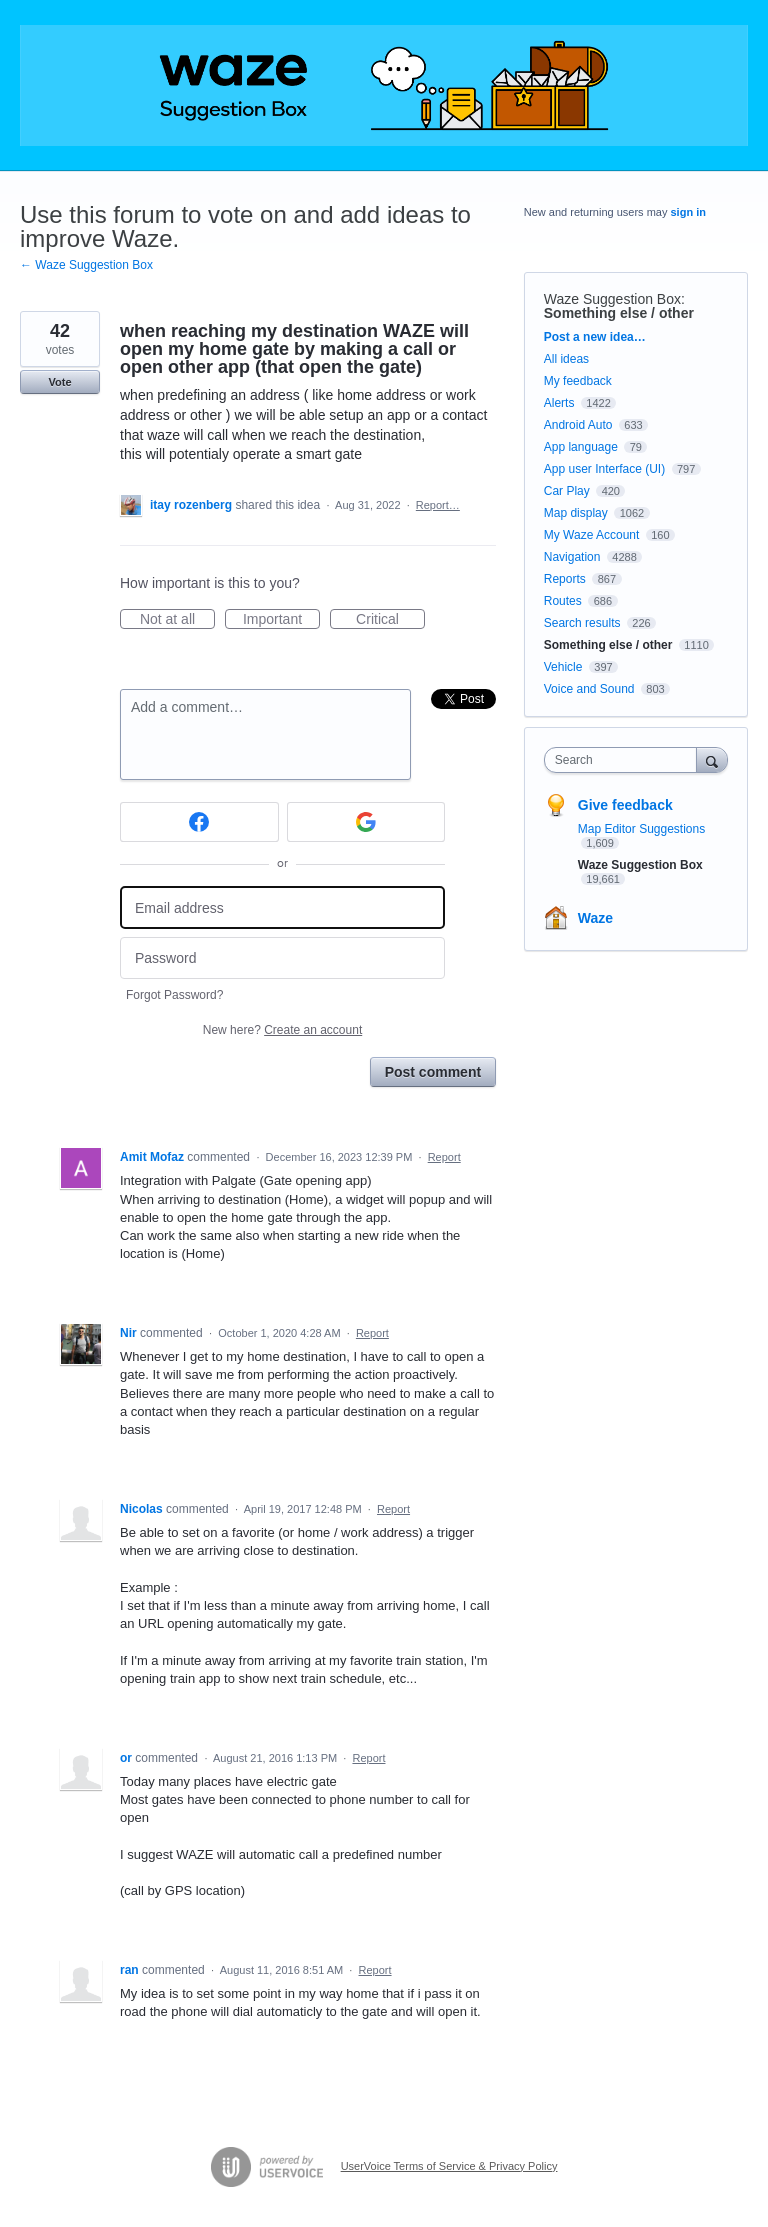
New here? (282, 1030)
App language (581, 447)
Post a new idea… (595, 337)
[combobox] (625, 760)
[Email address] (282, 907)
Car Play (567, 491)
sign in (688, 212)
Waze (595, 918)
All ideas (566, 359)
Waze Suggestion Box (612, 299)
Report (444, 1157)
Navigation (572, 557)
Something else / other (619, 313)
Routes (563, 601)
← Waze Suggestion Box (86, 265)
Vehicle (563, 667)
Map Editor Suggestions (641, 829)
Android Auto (578, 425)
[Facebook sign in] (199, 822)
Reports (565, 579)
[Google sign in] (366, 822)
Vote (59, 382)
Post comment (433, 1072)
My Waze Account (592, 535)
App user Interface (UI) (604, 469)
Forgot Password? (174, 995)
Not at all (177, 620)
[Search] (712, 759)
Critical (390, 620)
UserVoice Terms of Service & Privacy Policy (449, 2166)
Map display (576, 513)
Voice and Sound (589, 689)
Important (281, 620)
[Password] (282, 958)
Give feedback (625, 805)
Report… (438, 505)
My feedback (578, 381)
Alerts (559, 403)
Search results (582, 623)
